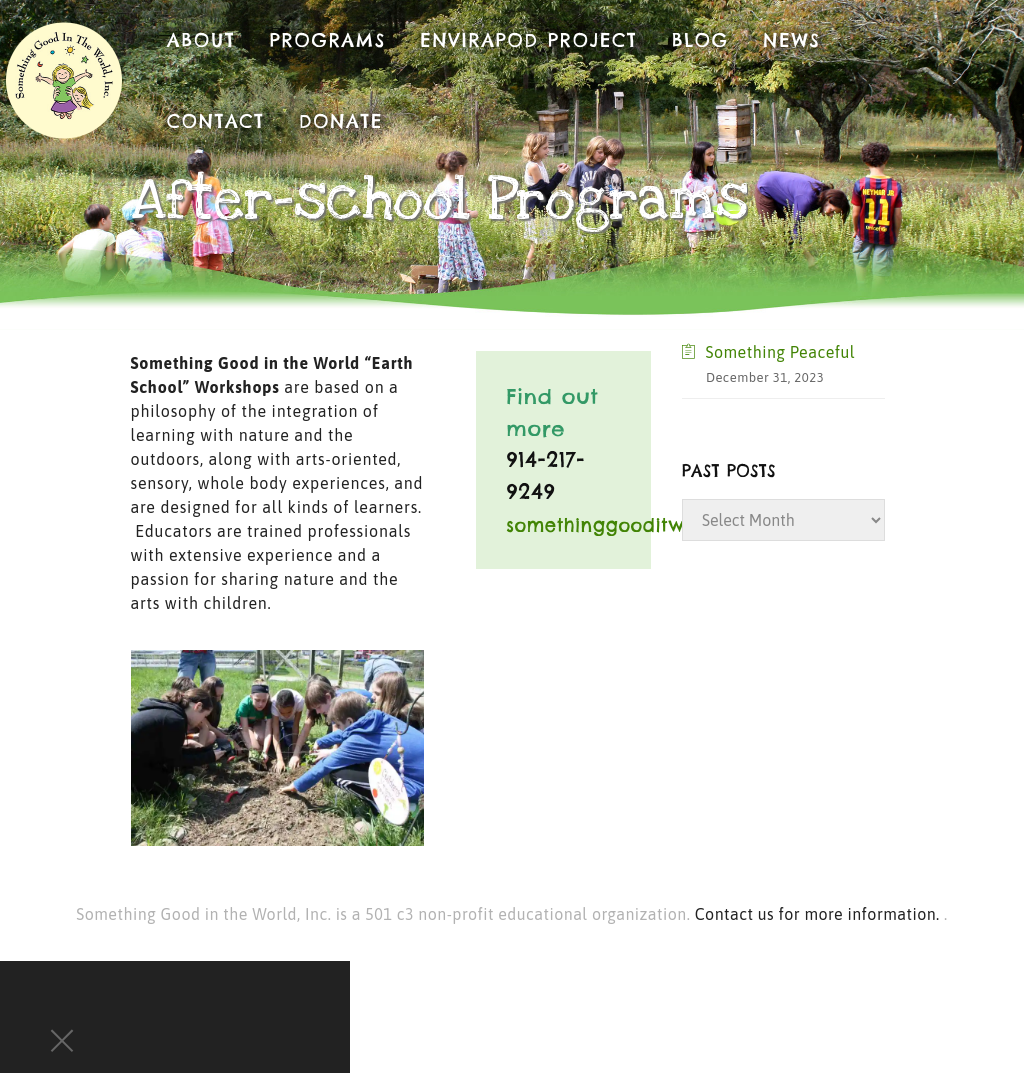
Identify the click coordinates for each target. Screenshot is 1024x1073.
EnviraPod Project (528, 40)
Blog (700, 40)
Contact (216, 121)
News (791, 40)
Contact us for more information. (819, 914)
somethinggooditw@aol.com (641, 525)
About (201, 40)
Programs (328, 40)
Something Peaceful (780, 352)
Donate (341, 121)
